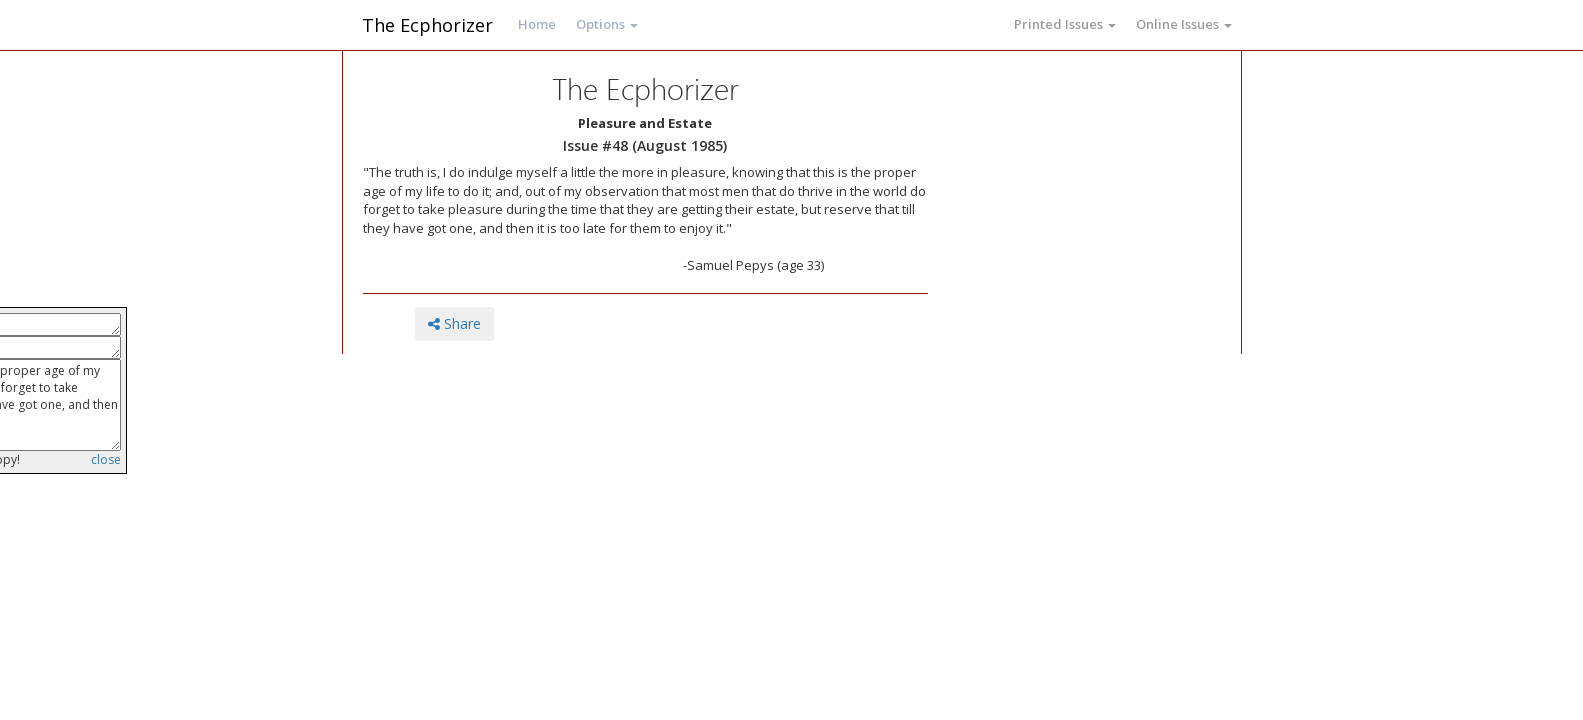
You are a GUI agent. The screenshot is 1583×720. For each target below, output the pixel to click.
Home (537, 24)
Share (454, 323)
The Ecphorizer (427, 25)
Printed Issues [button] (1065, 24)
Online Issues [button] (1184, 24)
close (106, 459)
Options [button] (607, 24)
